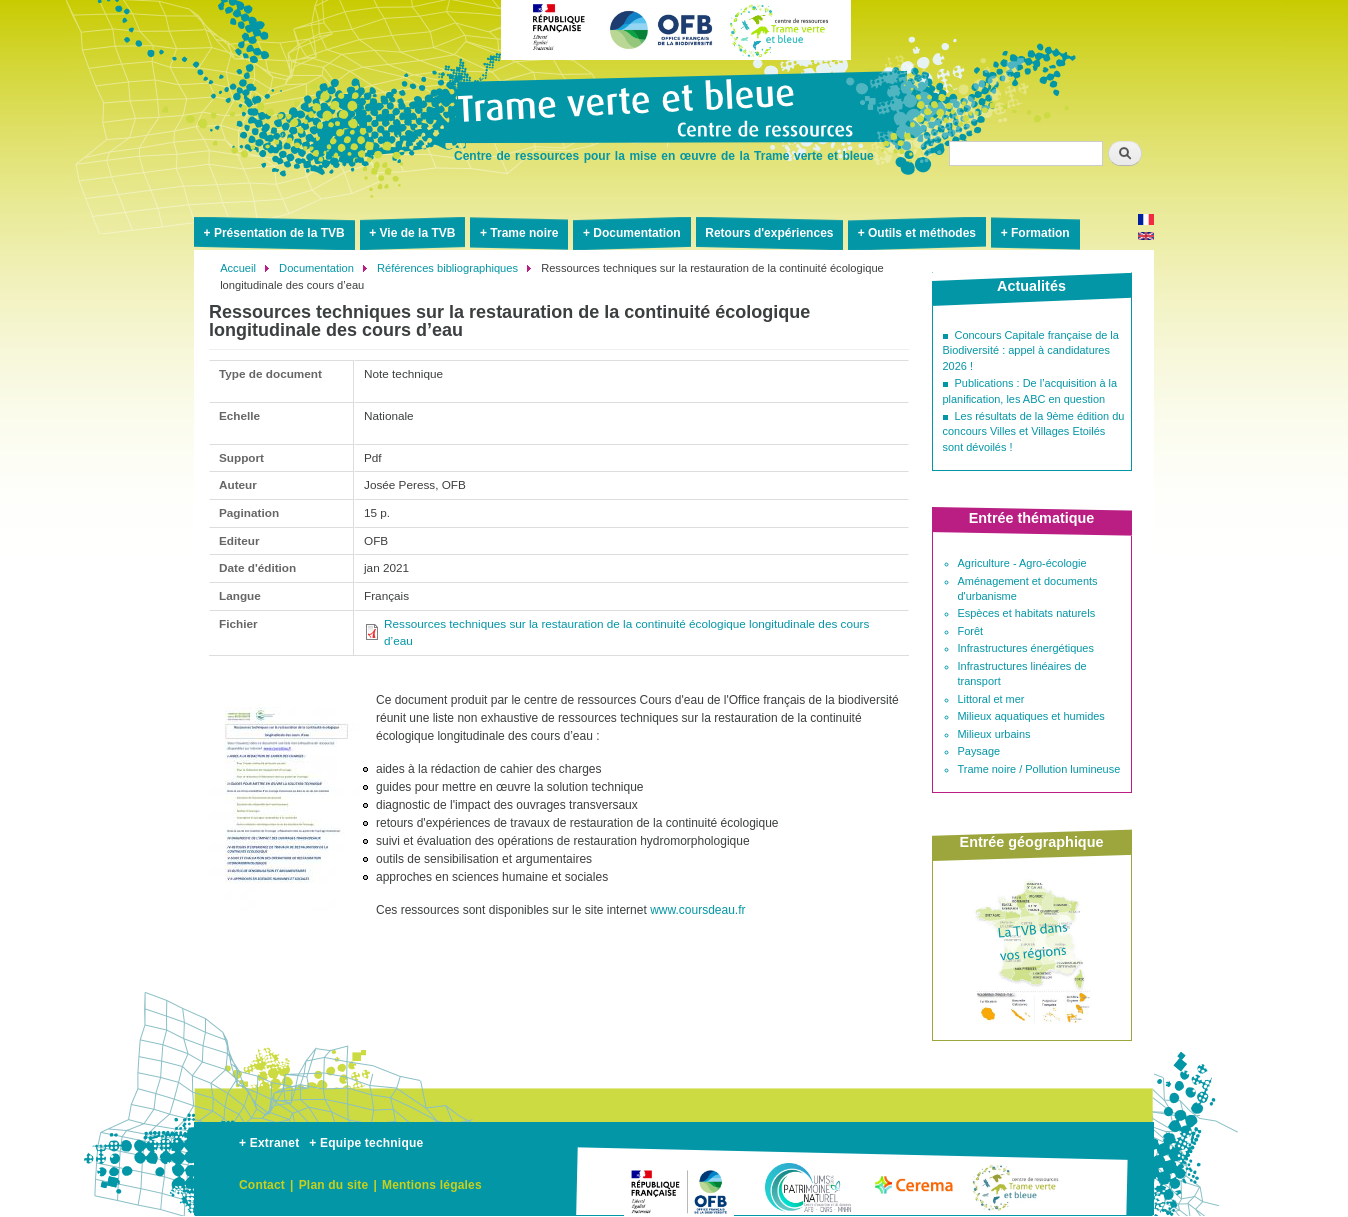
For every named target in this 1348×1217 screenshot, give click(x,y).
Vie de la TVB (418, 233)
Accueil (238, 268)
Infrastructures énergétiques (1026, 648)
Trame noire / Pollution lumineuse (1039, 769)
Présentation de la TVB (279, 233)
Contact (262, 1185)
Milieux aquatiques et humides (1031, 716)
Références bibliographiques (447, 268)
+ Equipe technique (366, 1143)
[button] (286, 919)
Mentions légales (432, 1185)
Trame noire (524, 233)
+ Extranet (269, 1143)
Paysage (979, 751)
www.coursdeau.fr (697, 910)
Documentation (636, 233)
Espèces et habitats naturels (1027, 613)
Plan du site (334, 1185)
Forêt (971, 631)
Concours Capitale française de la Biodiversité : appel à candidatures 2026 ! (1031, 350)
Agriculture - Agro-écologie (1022, 563)
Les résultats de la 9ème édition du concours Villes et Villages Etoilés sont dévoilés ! (1034, 431)
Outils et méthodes (922, 233)
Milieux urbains (994, 734)
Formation (1040, 233)
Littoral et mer (991, 699)
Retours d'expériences (769, 233)
